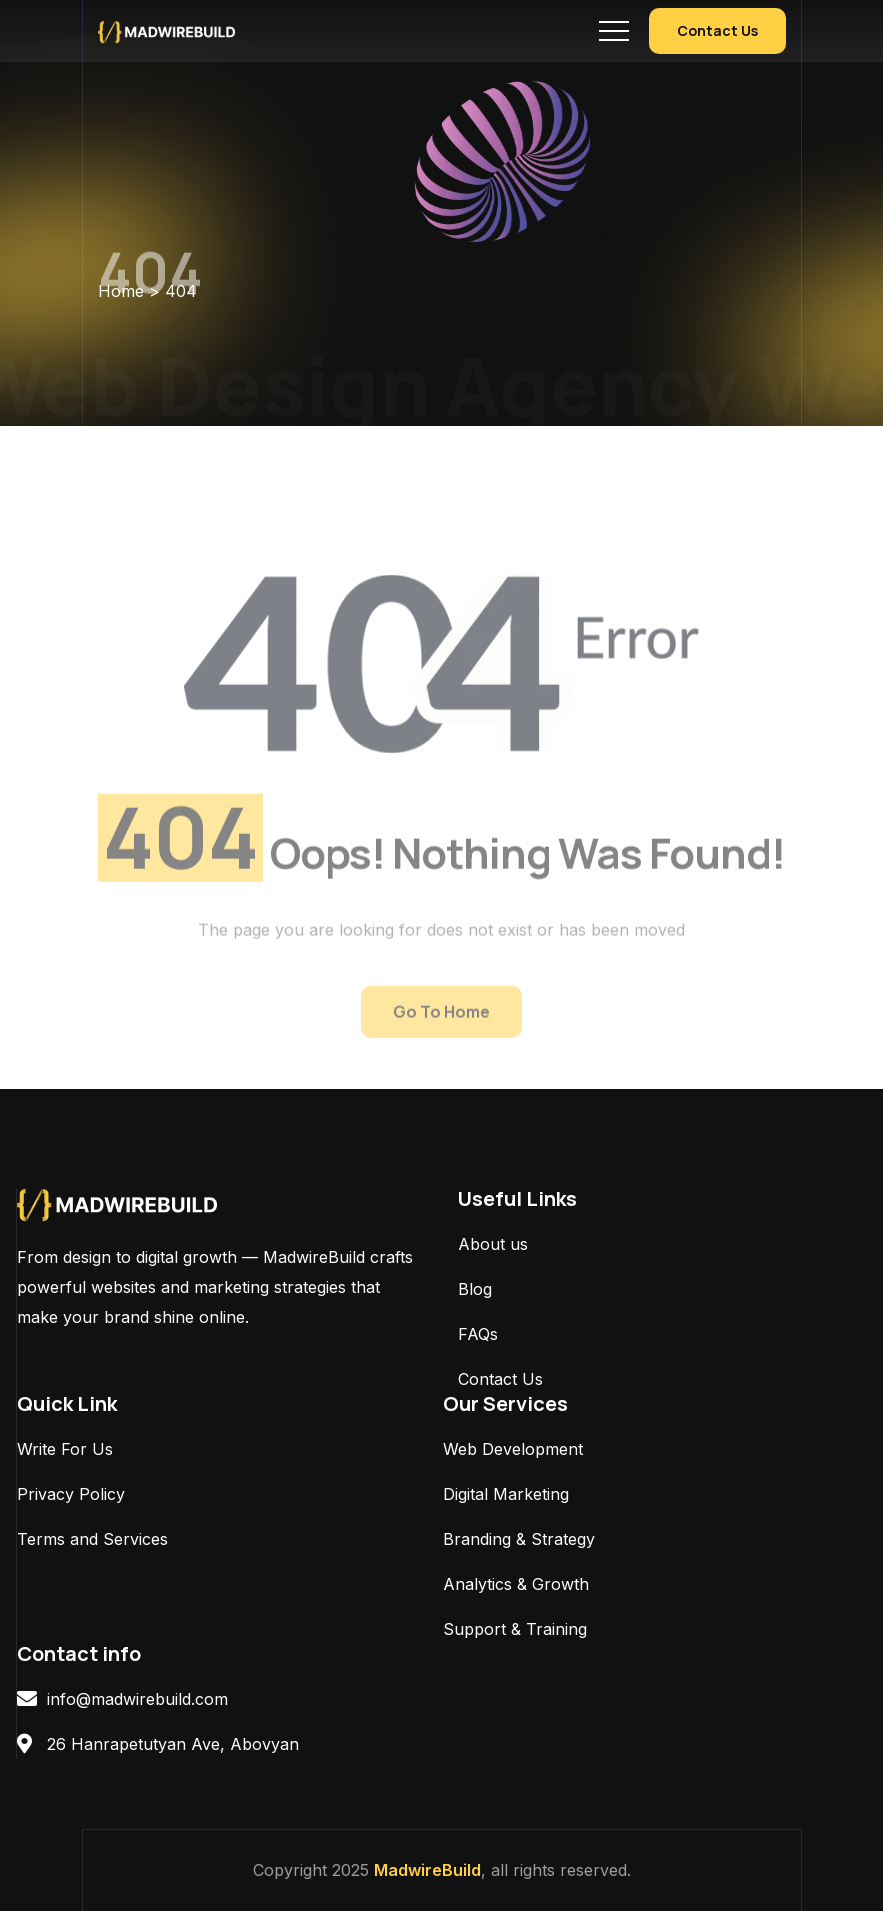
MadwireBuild (427, 1870)
